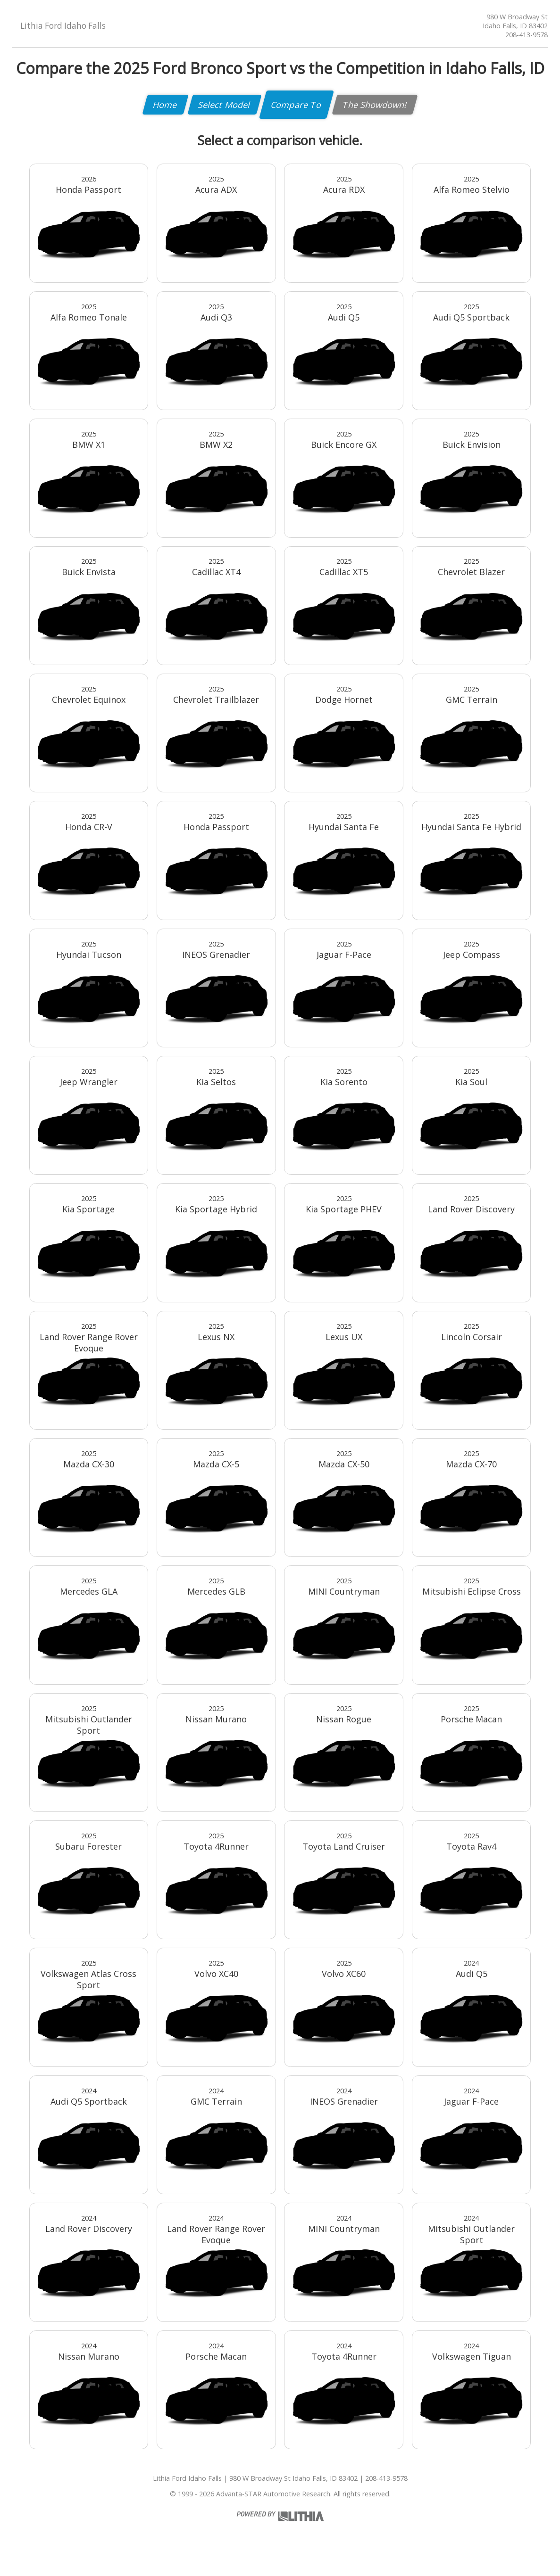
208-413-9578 (526, 34)
